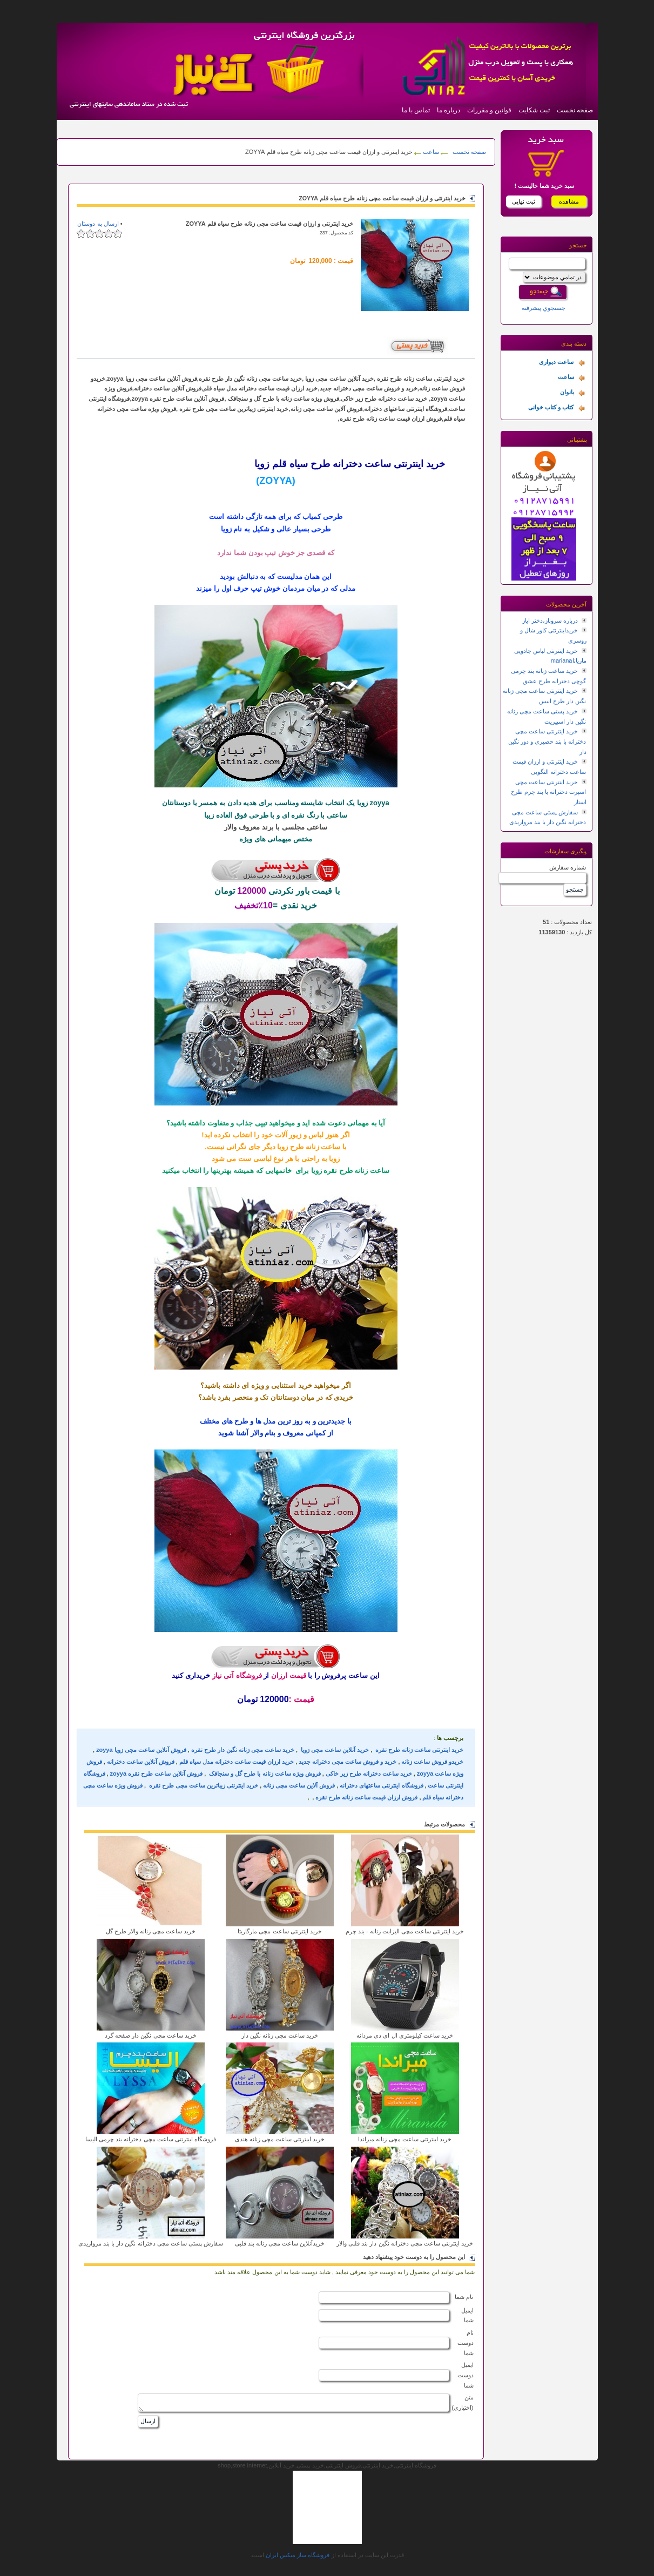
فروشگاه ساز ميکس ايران (297, 2555)
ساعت (430, 152)
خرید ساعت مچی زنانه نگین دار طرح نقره (242, 1749)
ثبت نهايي (523, 201)
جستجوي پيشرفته (543, 308)
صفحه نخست (575, 110)
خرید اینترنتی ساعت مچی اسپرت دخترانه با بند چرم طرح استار (548, 792)
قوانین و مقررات (489, 110)
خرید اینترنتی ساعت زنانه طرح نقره (418, 1749)
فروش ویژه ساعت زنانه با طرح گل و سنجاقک (264, 1773)
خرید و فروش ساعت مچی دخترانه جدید (347, 1761)
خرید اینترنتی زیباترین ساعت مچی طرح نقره (202, 1785)
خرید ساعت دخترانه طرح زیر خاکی (369, 1773)
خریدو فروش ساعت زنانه (432, 1761)
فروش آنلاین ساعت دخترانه (140, 1761)
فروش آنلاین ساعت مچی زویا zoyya (141, 1749)
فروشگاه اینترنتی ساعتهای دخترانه (381, 1785)
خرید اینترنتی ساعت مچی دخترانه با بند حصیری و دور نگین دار (547, 741)
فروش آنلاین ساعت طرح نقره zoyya (156, 1773)
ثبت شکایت (534, 110)
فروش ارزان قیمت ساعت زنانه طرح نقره (366, 1797)
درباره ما (448, 110)
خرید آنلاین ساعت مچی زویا (334, 1749)
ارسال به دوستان (97, 223)
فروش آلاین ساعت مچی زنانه (299, 1785)
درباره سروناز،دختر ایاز (550, 620)
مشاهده (569, 201)
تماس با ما (416, 110)
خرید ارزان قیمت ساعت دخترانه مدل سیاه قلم (236, 1761)
